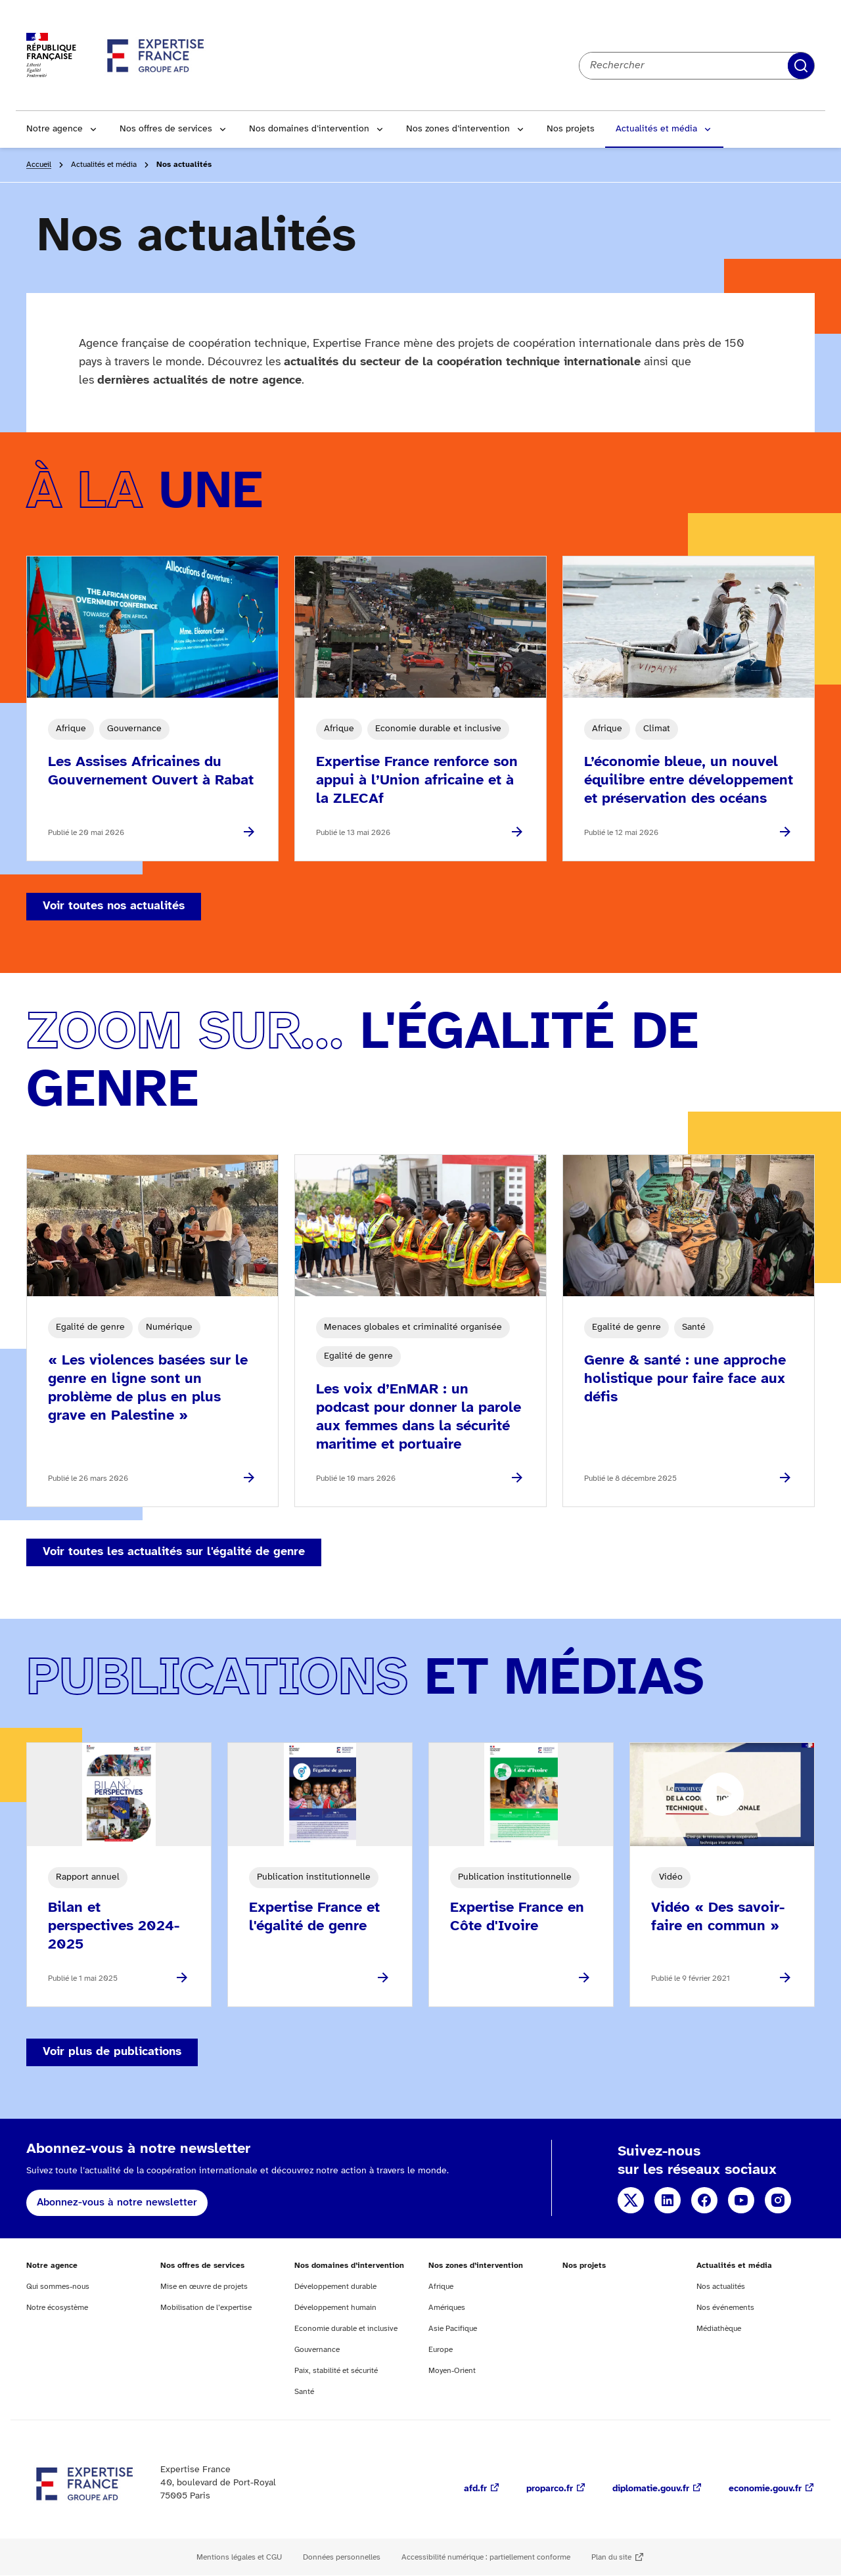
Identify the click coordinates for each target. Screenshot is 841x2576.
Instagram (778, 2200)
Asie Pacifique (452, 2328)
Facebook (704, 2200)
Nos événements (725, 2307)
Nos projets (571, 129)
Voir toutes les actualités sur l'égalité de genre (174, 1552)
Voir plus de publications (112, 2052)
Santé (304, 2391)
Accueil (38, 164)
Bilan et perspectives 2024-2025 (113, 1926)
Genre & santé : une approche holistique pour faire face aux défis (685, 1379)
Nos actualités (720, 2286)
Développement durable (335, 2286)
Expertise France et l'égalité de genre (314, 1917)
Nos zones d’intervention (458, 129)
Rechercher (801, 66)
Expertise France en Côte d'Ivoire (517, 1917)
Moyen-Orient (452, 2370)
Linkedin (667, 2200)
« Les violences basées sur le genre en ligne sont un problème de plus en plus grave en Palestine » (148, 1388)
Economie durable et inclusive (346, 2328)
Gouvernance (317, 2349)
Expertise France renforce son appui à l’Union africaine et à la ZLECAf (417, 780)
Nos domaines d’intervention (309, 129)
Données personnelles (341, 2557)
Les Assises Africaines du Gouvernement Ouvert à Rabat (151, 771)
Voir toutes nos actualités (114, 906)
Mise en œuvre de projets (204, 2286)
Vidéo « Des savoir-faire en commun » (717, 1917)
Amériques (446, 2307)
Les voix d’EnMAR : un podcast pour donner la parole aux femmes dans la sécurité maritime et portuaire (418, 1417)
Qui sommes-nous (57, 2286)
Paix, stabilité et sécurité (336, 2370)
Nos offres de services (166, 129)
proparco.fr (549, 2489)
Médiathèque (718, 2328)
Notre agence (54, 129)
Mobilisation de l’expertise (206, 2307)
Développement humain (335, 2307)
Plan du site (611, 2557)
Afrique (440, 2286)
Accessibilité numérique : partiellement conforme (485, 2557)
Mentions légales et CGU (239, 2557)
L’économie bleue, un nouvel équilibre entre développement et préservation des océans (688, 780)
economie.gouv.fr (765, 2489)
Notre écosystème (57, 2307)
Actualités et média (656, 129)
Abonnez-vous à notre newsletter (117, 2202)
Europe (440, 2349)
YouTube (741, 2200)
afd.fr (475, 2489)
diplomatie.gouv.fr (650, 2489)
